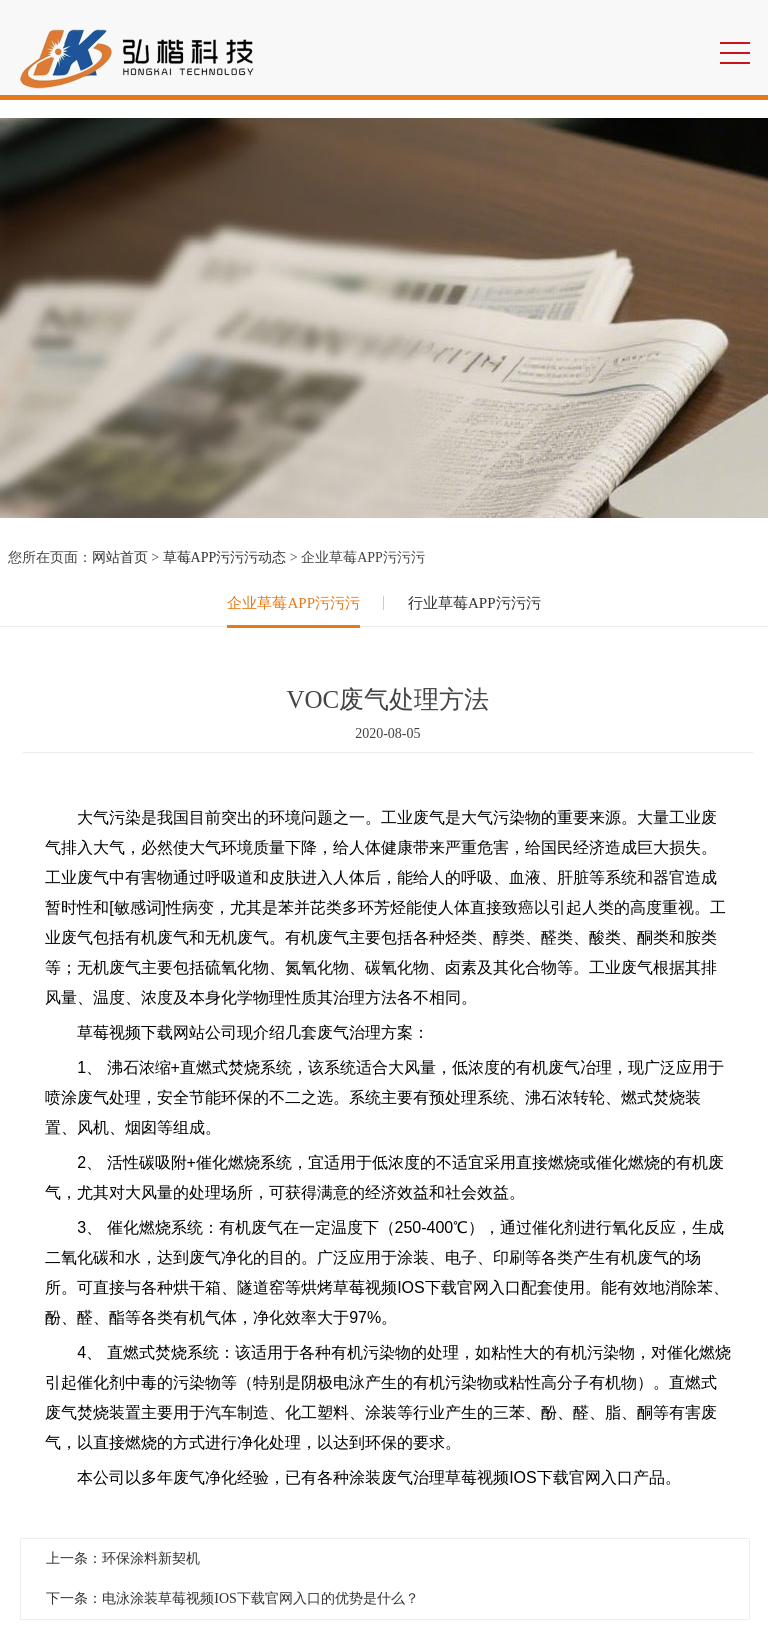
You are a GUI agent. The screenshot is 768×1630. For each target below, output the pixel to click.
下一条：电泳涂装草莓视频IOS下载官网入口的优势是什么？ (232, 1598)
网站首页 (120, 557)
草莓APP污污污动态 (225, 557)
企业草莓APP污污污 (293, 603)
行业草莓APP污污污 (474, 603)
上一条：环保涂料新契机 (123, 1558)
